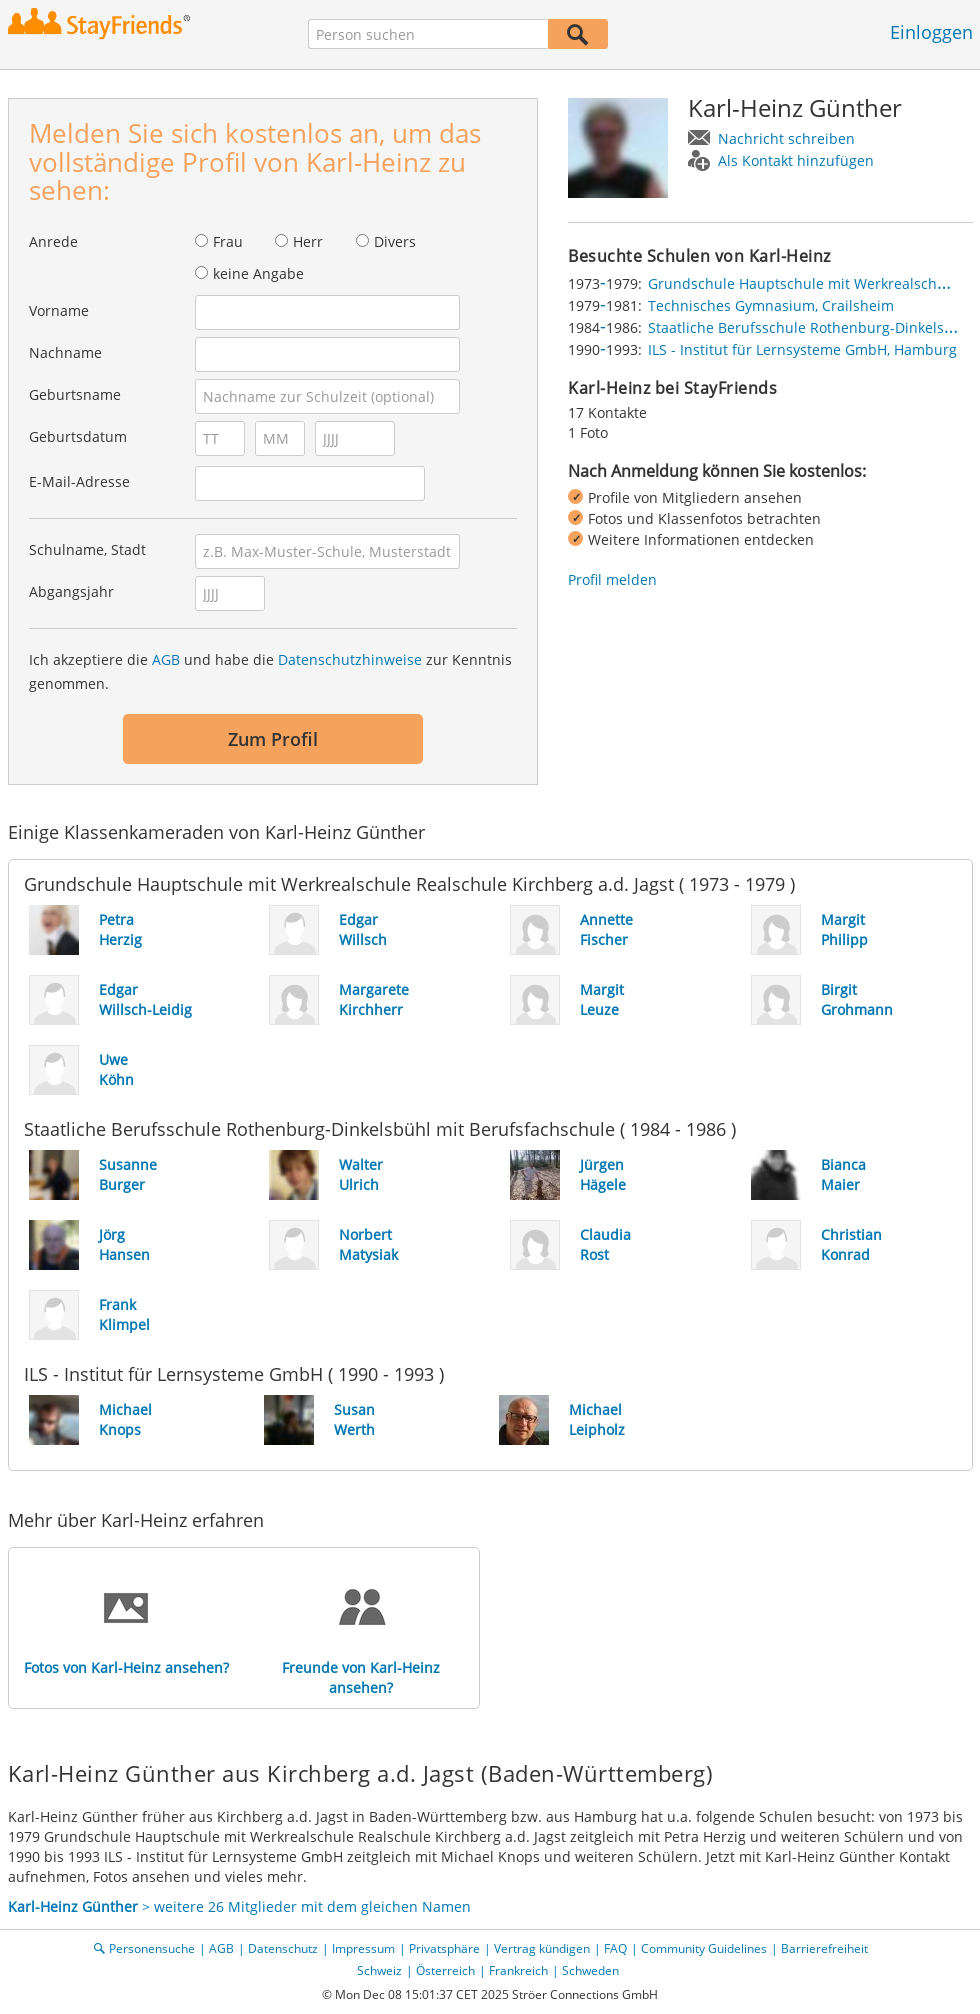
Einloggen (931, 32)
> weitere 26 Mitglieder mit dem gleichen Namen (239, 1906)
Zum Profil (273, 739)
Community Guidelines (704, 1948)
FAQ (615, 1948)
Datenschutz (283, 1948)
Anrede (53, 241)
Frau (228, 241)
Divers (395, 241)
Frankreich (518, 1970)
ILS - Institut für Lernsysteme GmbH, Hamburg (802, 349)
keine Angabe (258, 273)
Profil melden (612, 579)
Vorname (59, 310)
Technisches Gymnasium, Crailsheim (771, 305)
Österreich (445, 1970)
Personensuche (152, 1948)
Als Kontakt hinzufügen (796, 160)
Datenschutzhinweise (350, 659)
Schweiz (379, 1970)
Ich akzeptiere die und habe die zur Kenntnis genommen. (270, 671)
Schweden (590, 1970)
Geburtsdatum (78, 436)
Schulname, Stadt (87, 549)
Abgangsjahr (71, 591)
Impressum (363, 1948)
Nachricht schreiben (786, 138)
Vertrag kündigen (542, 1948)
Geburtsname (75, 394)
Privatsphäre (444, 1948)
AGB (166, 659)
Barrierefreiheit (824, 1948)
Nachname (65, 352)
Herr (308, 241)
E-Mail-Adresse (79, 481)
